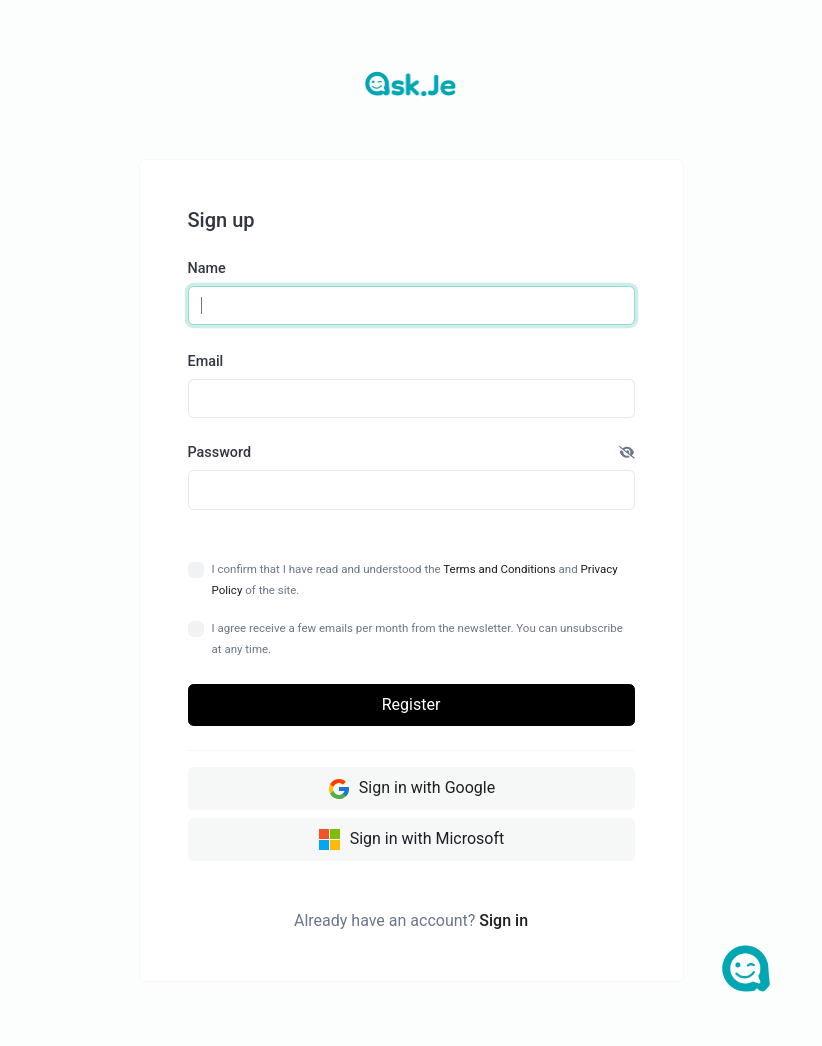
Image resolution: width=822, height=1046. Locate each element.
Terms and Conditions (499, 569)
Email (206, 361)
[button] (627, 453)
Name (207, 268)
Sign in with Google (411, 789)
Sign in (503, 920)
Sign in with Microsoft (411, 840)
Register (411, 704)
